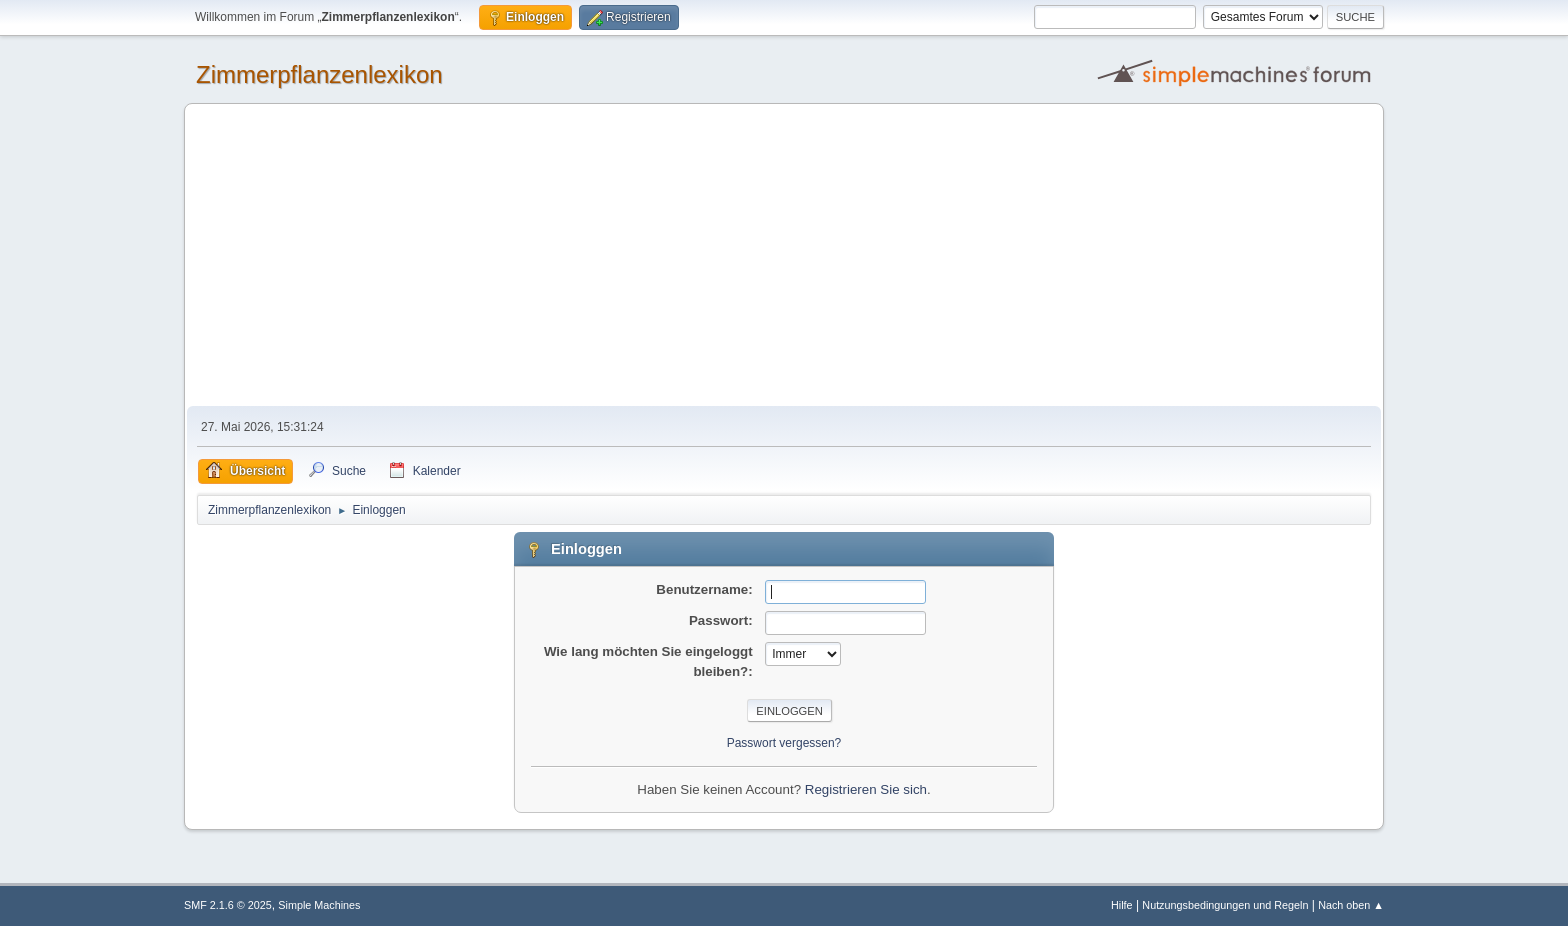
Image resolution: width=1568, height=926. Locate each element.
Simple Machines (319, 905)
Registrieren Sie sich (866, 789)
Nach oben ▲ (1351, 905)
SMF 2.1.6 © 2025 (228, 905)
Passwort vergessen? (784, 743)
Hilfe (1122, 905)
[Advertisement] (784, 256)
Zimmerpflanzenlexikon (319, 74)
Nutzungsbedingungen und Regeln (1225, 905)
